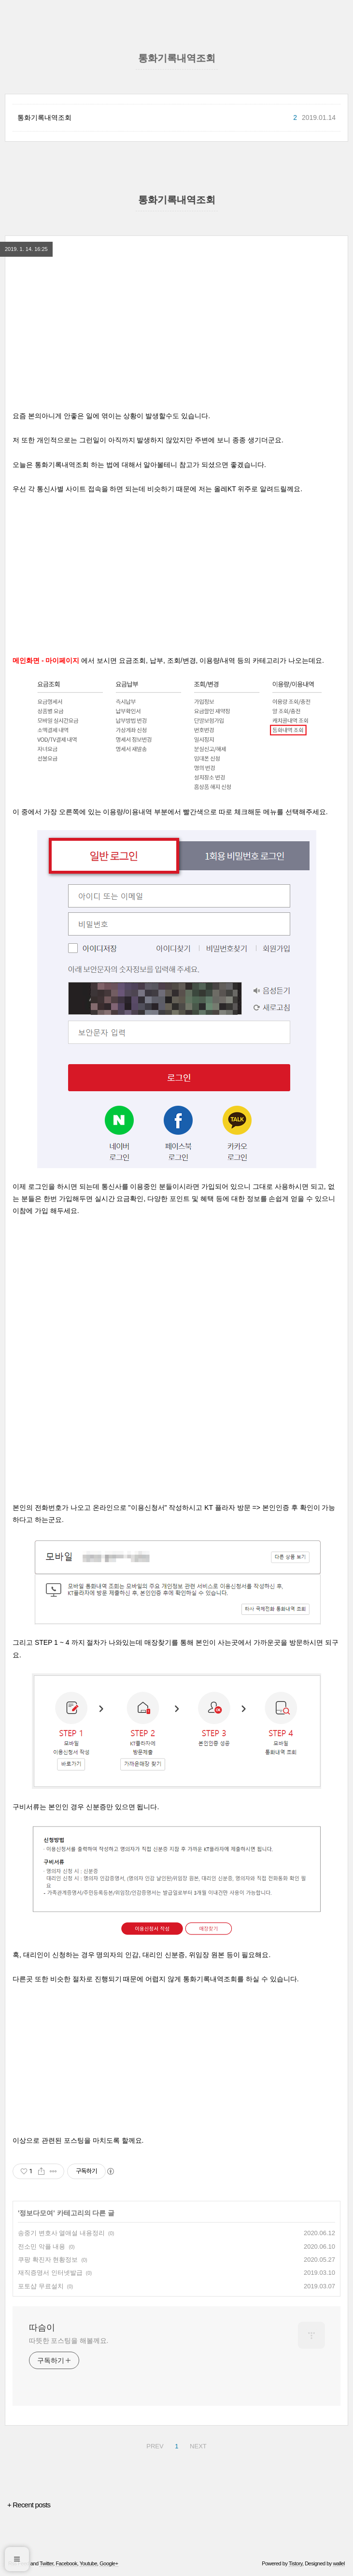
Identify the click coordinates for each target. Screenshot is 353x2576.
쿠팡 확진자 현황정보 (48, 2259)
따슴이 (42, 2327)
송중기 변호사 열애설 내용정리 (61, 2233)
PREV (154, 2446)
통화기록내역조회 (44, 117)
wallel (339, 2563)
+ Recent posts (28, 2505)
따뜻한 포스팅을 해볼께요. (68, 2340)
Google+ (108, 2563)
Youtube (88, 2563)
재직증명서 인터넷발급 (50, 2272)
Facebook (66, 2563)
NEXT (198, 2446)
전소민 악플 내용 (41, 2246)
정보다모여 (36, 2213)
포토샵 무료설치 (41, 2286)
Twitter (46, 2563)
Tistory (295, 2563)
